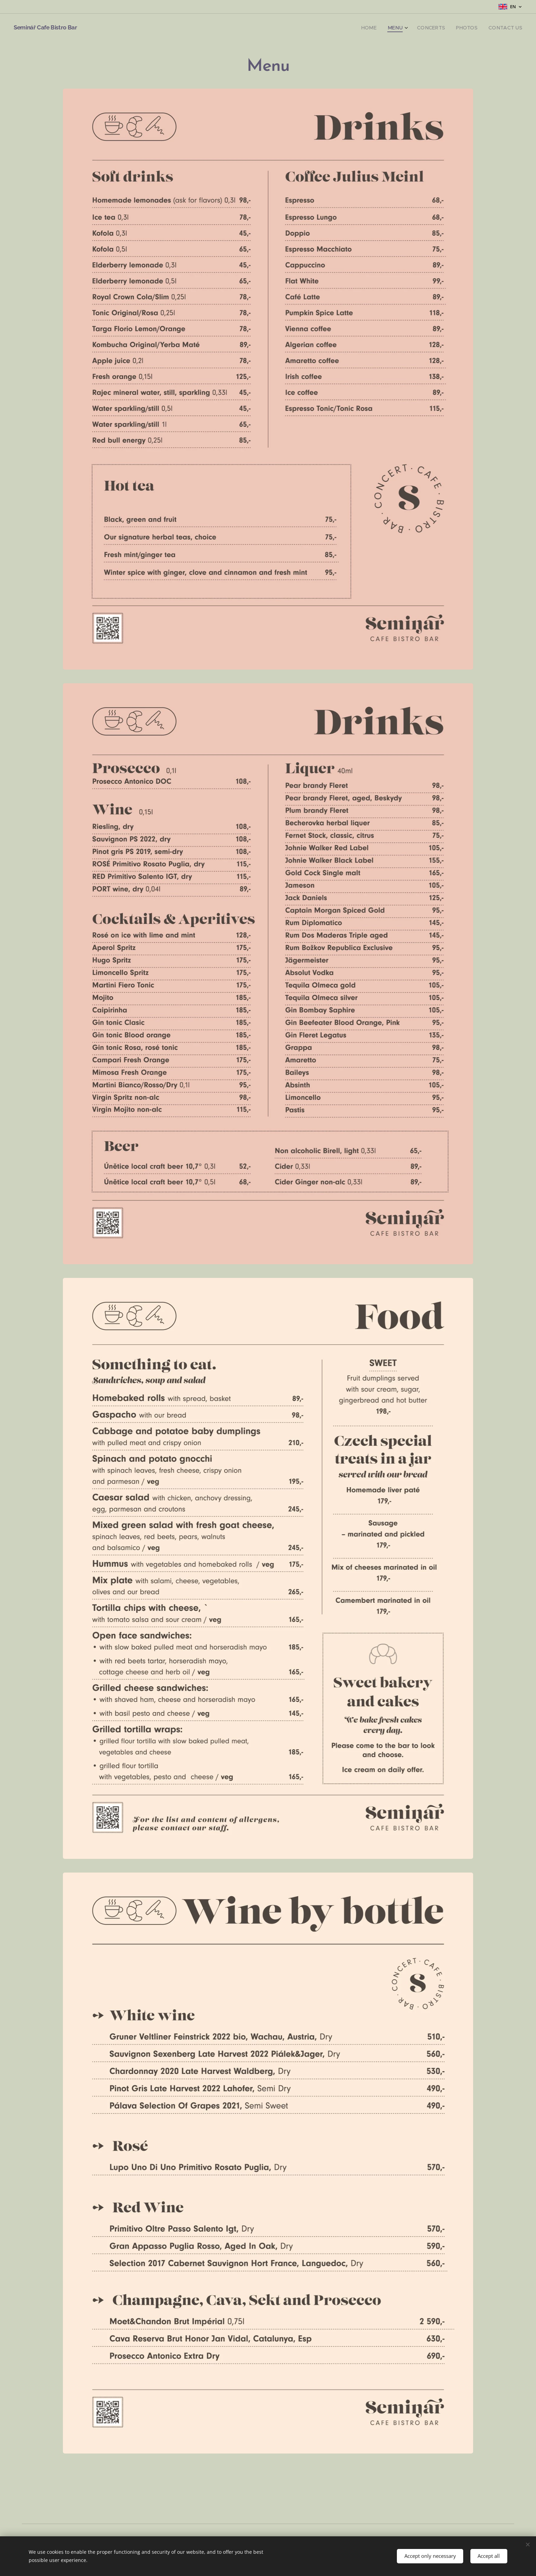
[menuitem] (381, 27)
